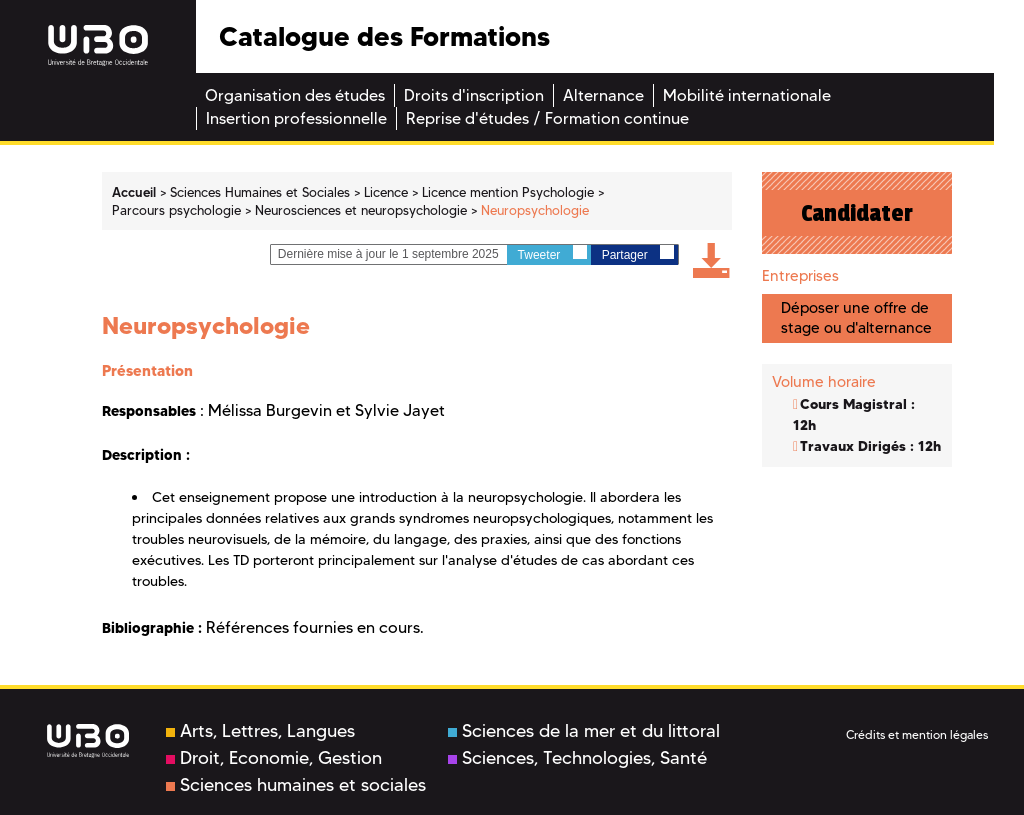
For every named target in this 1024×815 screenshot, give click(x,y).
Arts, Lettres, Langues (260, 731)
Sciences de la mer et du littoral (584, 731)
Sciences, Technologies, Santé (577, 758)
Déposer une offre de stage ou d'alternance (856, 317)
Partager (638, 253)
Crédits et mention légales (917, 734)
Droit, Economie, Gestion (274, 758)
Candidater (857, 213)
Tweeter (552, 253)
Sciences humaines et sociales (296, 785)
